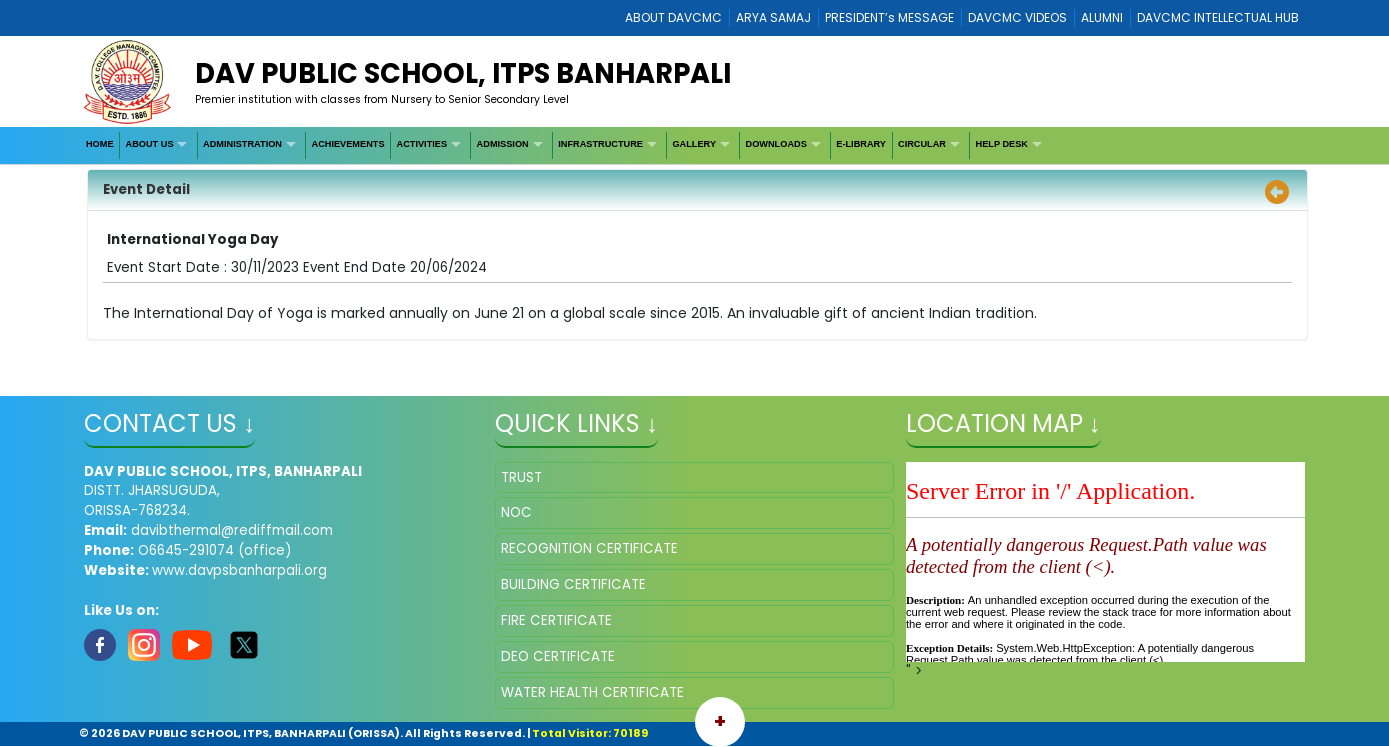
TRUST (521, 477)
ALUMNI (1102, 17)
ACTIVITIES (422, 144)
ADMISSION (503, 144)
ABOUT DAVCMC (673, 17)
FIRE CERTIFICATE (556, 620)
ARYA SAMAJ (773, 17)
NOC (516, 512)
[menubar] (565, 145)
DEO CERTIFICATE (558, 656)
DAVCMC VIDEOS (1017, 17)
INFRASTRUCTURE (600, 144)
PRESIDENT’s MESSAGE (889, 17)
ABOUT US (150, 144)
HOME (100, 144)
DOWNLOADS (776, 144)
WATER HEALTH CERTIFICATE (592, 692)
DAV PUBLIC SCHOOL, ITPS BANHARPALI (463, 73)
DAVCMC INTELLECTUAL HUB (1218, 17)
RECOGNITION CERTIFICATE (589, 548)
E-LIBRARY (861, 144)
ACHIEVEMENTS (348, 144)
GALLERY (694, 144)
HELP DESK (1002, 144)
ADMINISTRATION (242, 144)
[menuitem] (100, 145)
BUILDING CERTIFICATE (573, 584)
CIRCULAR (922, 144)
